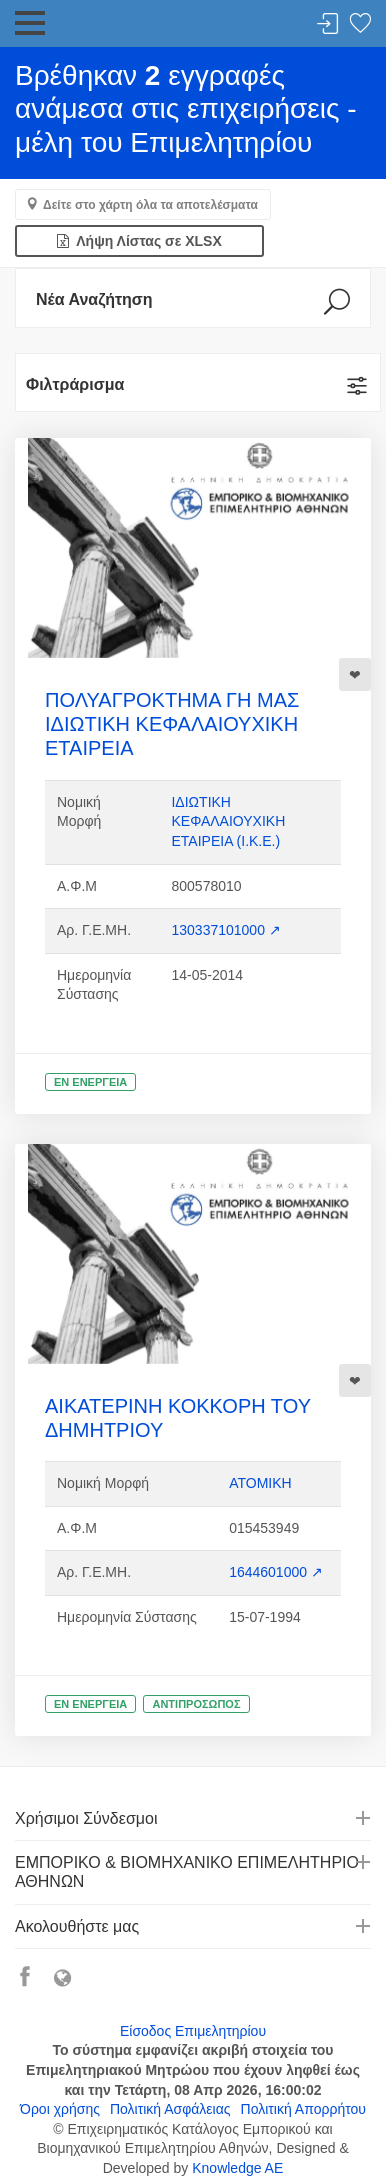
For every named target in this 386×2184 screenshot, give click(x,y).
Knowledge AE (237, 2168)
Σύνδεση (328, 24)
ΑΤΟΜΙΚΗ (260, 1483)
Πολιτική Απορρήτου (303, 2109)
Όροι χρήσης (60, 2109)
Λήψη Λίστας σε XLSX (139, 241)
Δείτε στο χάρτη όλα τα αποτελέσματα (150, 205)
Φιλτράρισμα (75, 384)
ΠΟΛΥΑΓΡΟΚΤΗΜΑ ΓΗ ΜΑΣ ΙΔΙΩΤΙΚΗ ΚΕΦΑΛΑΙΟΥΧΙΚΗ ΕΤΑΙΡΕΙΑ (172, 724)
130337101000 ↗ (225, 930)
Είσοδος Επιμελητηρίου (193, 2031)
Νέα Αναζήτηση (94, 299)
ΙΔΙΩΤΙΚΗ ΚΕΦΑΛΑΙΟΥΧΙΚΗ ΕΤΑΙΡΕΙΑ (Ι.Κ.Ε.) (228, 821)
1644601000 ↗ (276, 1572)
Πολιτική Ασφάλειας (170, 2109)
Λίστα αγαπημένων (360, 24)
